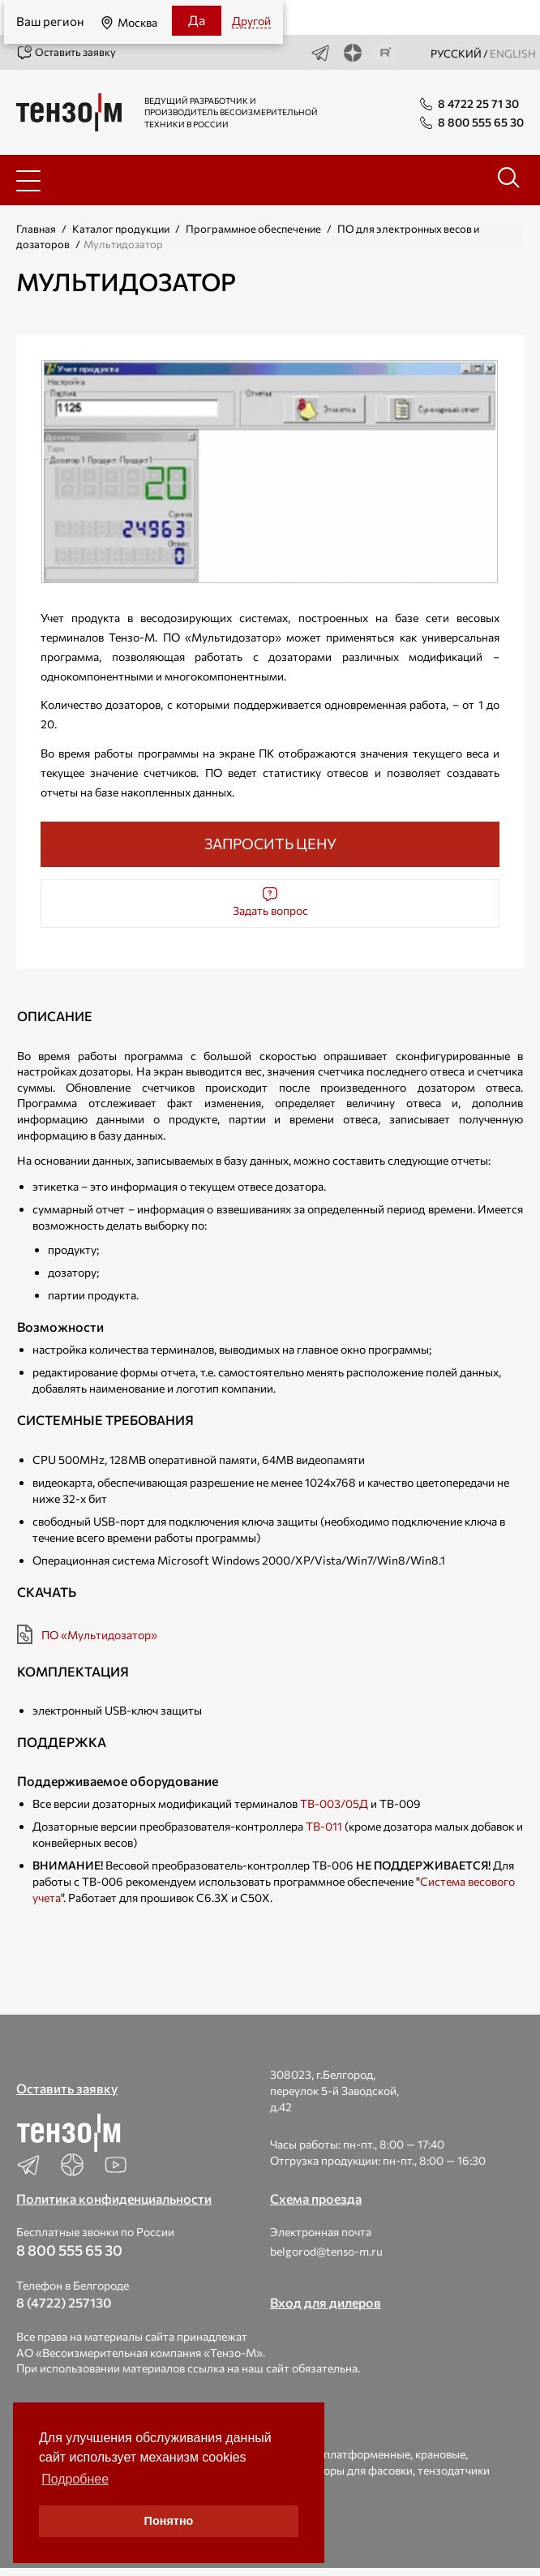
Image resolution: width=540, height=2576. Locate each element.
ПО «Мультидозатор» (99, 1635)
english (513, 53)
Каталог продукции (120, 228)
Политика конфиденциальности (114, 2198)
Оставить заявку (66, 53)
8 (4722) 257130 (64, 2302)
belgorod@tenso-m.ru (326, 2251)
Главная (36, 228)
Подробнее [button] (75, 2479)
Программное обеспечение (253, 228)
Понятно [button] (169, 2520)
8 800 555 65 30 (69, 2250)
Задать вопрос (270, 901)
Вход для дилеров (325, 2302)
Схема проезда (316, 2198)
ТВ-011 (324, 1826)
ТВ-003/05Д (334, 1803)
